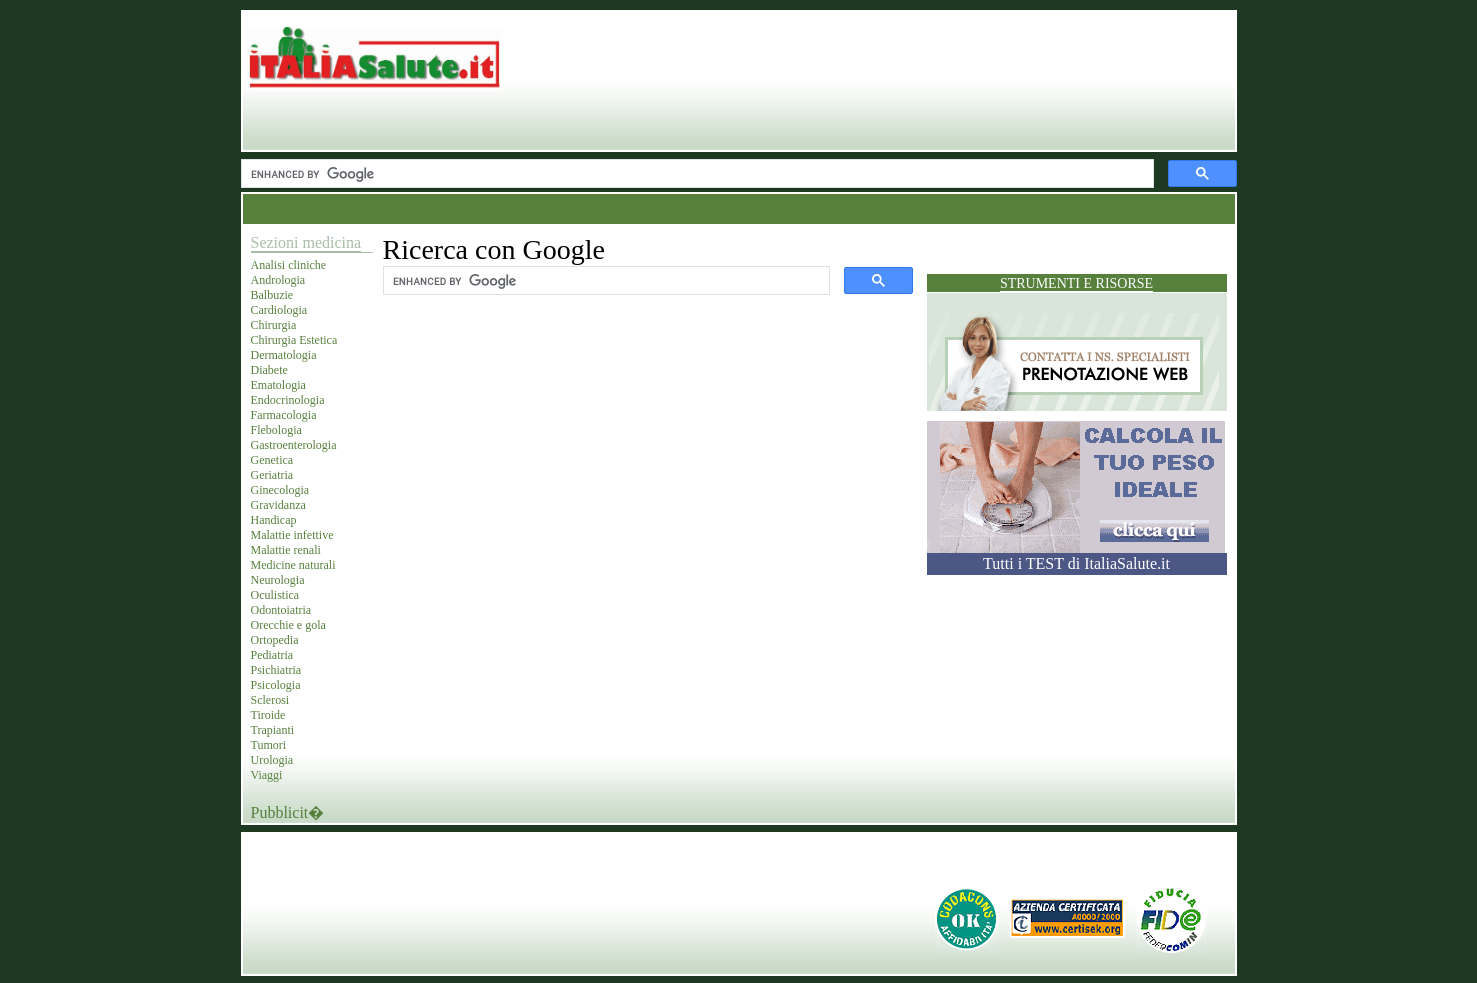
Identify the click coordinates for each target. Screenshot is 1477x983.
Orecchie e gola (288, 625)
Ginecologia (280, 490)
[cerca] (695, 174)
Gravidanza (278, 505)
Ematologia (278, 385)
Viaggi (267, 775)
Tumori (269, 745)
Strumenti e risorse (1076, 283)
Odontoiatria (281, 610)
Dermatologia (284, 355)
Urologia (272, 760)
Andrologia (278, 280)
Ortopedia (275, 640)
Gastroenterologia (294, 445)
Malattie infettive (292, 535)
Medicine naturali (293, 565)
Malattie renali (286, 550)
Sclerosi (270, 700)
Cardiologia (279, 310)
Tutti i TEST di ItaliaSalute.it (1076, 563)
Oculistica (275, 595)
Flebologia (276, 430)
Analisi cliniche (289, 265)
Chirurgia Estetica (294, 340)
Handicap (274, 520)
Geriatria (272, 475)
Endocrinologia (288, 400)
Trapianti (273, 730)
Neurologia (278, 580)
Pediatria (272, 655)
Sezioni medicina (306, 242)
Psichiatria (276, 670)
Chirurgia (274, 325)
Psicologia (276, 685)
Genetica (272, 460)
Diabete (269, 370)
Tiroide (268, 715)
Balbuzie (272, 295)
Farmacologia (284, 415)
